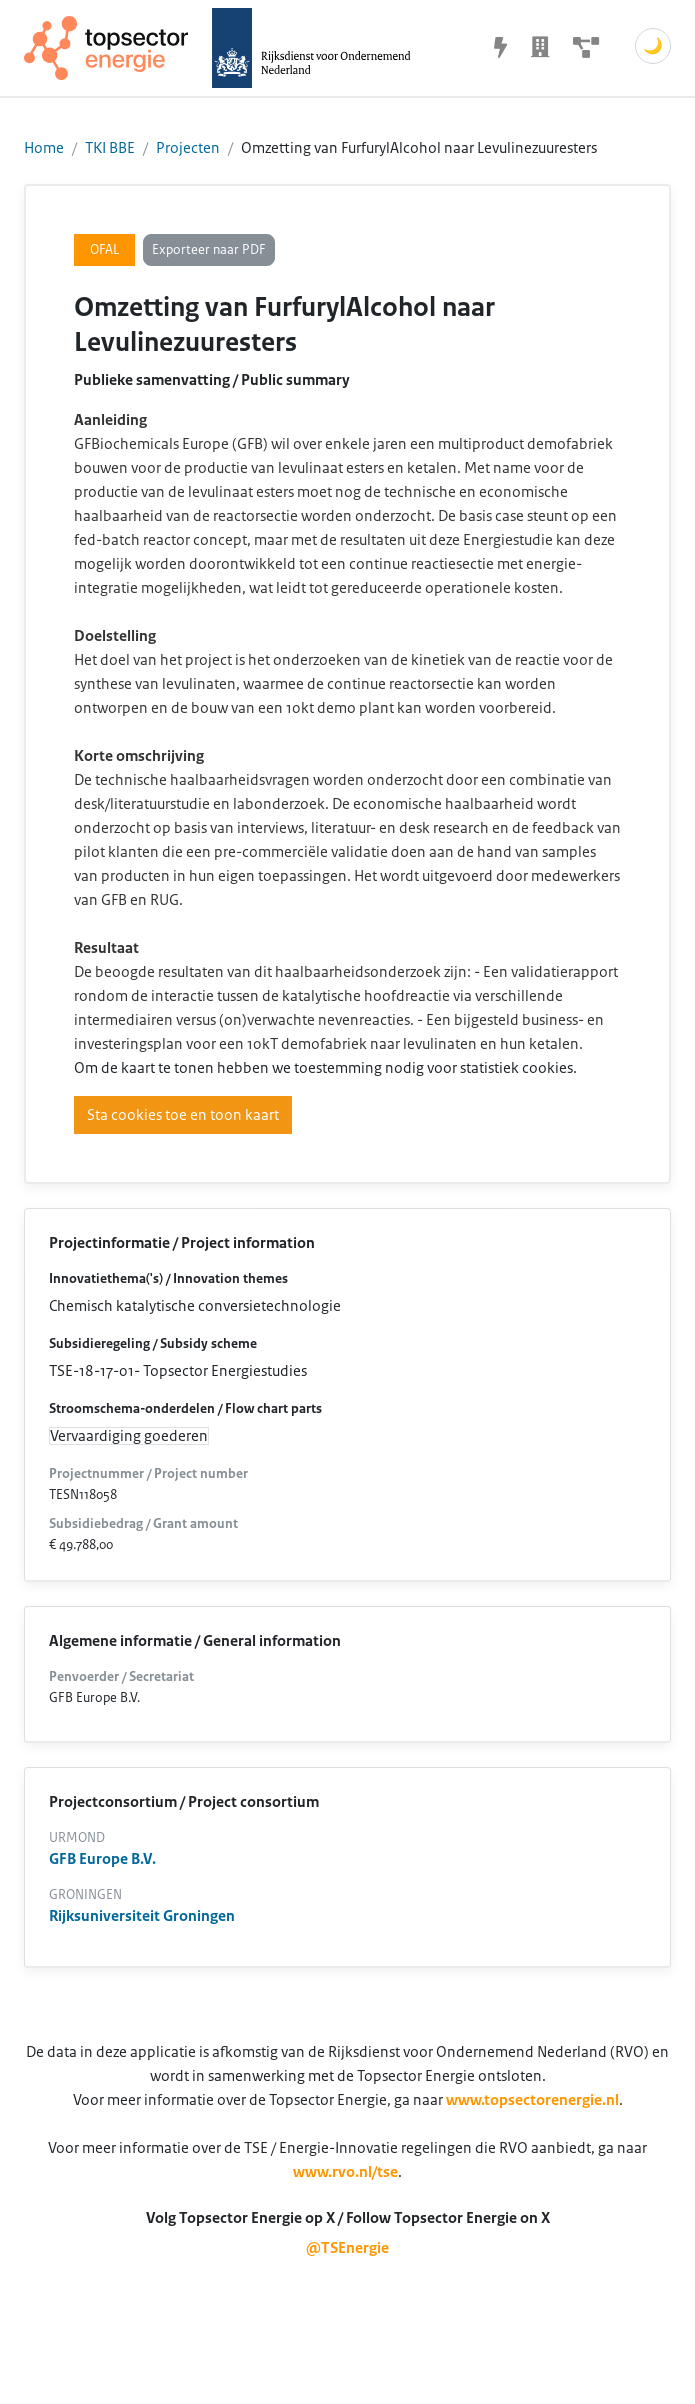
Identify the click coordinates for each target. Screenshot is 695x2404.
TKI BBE (110, 148)
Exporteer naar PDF (209, 250)
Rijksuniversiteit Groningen (142, 1916)
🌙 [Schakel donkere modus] (653, 46)
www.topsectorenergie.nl (532, 2100)
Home (44, 148)
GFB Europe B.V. (102, 1859)
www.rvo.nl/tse (345, 2172)
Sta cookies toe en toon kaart (183, 1115)
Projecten (188, 148)
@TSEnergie (347, 2248)
